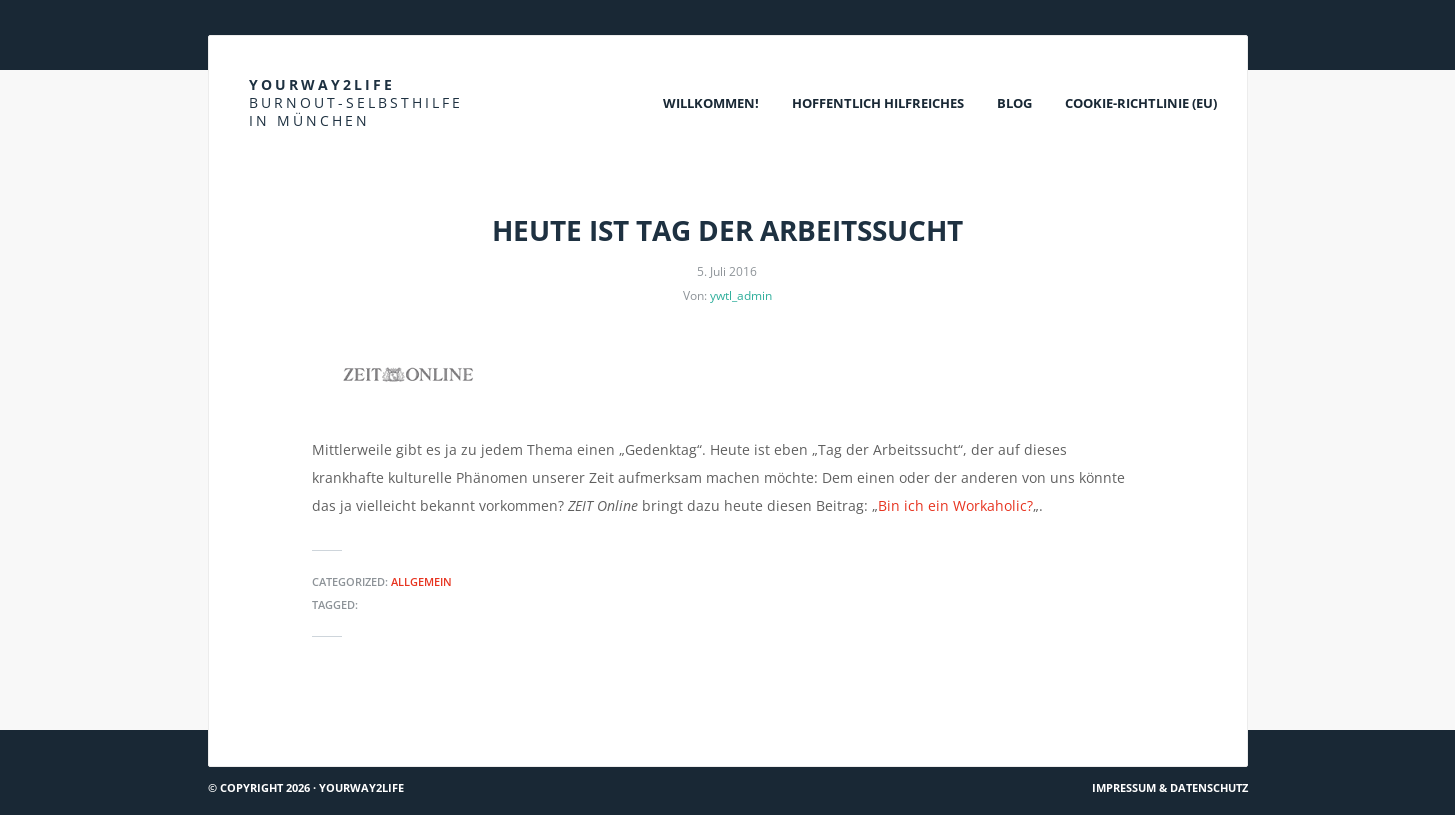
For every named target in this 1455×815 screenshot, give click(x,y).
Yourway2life (356, 102)
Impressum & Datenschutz (1170, 787)
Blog (1014, 103)
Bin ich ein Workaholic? (955, 505)
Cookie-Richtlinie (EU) (1141, 103)
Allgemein (421, 581)
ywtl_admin (741, 295)
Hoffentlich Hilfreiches (878, 103)
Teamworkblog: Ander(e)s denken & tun (348, 721)
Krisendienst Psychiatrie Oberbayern (1114, 721)
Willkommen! (711, 103)
